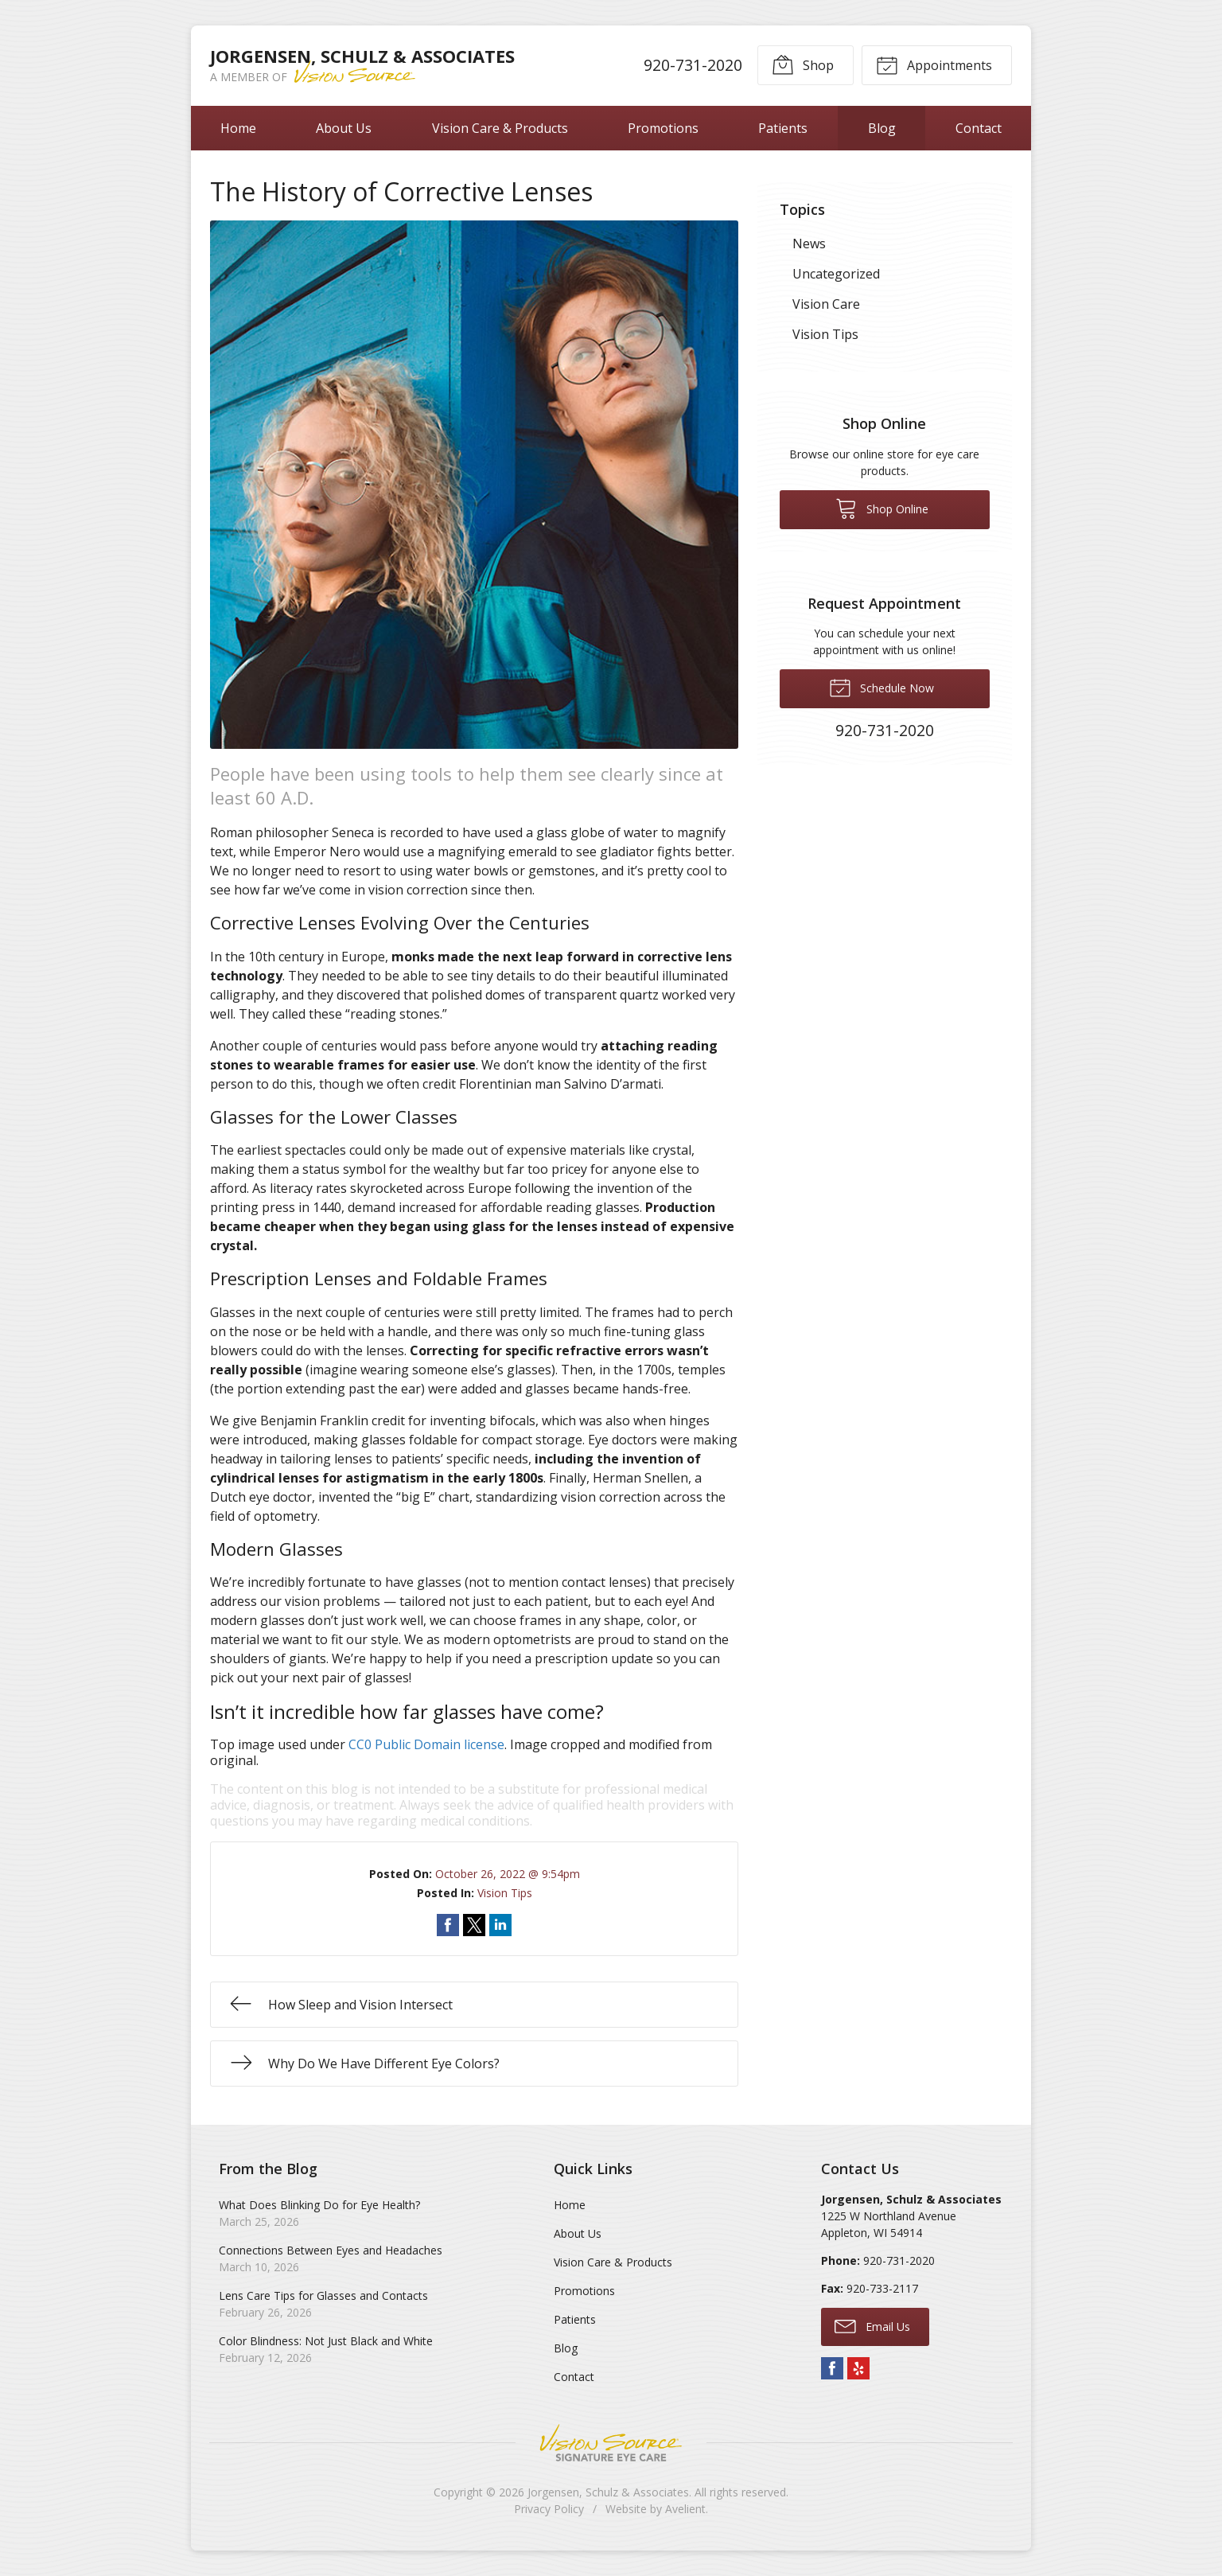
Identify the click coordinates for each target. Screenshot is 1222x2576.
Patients (783, 128)
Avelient (685, 2508)
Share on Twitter (474, 1925)
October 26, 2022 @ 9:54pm (507, 1873)
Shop (803, 64)
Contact (978, 128)
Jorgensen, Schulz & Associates (608, 2492)
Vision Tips (504, 1892)
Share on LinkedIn (500, 1925)
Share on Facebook (448, 1925)
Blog (882, 128)
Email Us (872, 2325)
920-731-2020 (693, 65)
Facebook (832, 2368)
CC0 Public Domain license (426, 1744)
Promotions (663, 128)
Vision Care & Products (500, 128)
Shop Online (881, 508)
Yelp (858, 2368)
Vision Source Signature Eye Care (611, 2442)
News (809, 243)
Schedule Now (881, 687)
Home (238, 128)
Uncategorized (836, 274)
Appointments (934, 64)
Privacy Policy (549, 2508)
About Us (344, 128)
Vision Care (826, 304)
